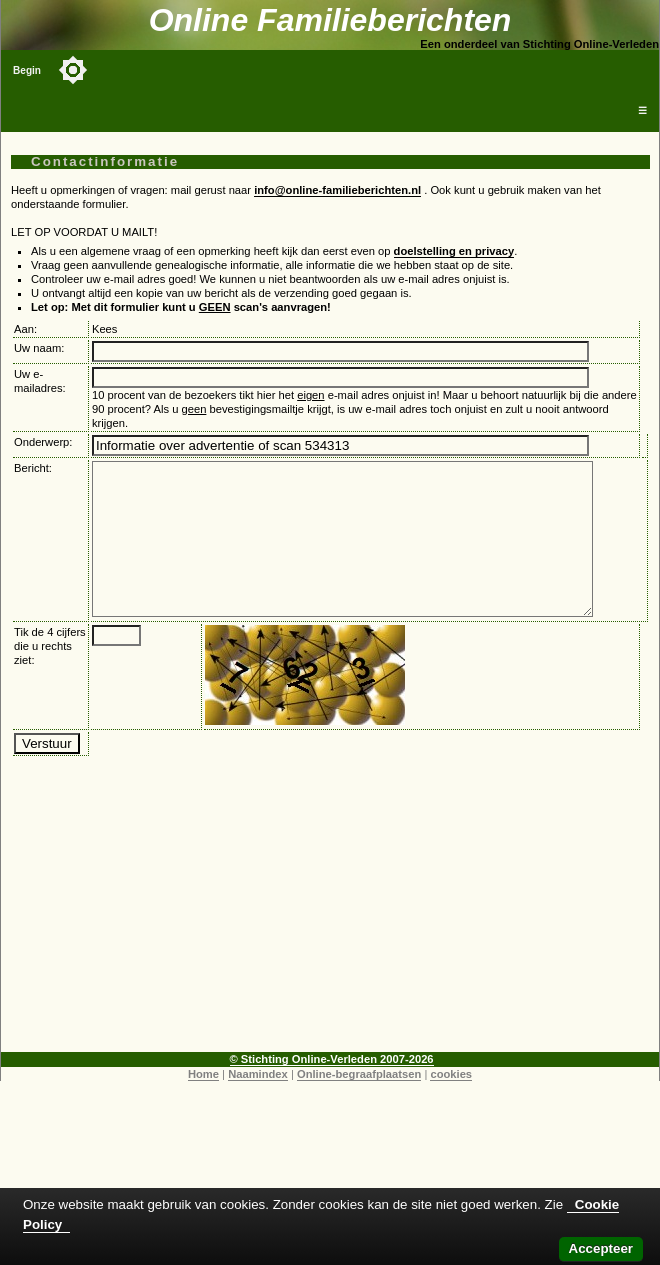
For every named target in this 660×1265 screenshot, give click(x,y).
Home (203, 1104)
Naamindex (258, 1104)
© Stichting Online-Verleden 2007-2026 (332, 1089)
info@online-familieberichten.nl (337, 190)
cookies (451, 1104)
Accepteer (601, 1248)
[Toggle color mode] (73, 70)
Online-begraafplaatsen (359, 1104)
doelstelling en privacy (454, 251)
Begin (27, 70)
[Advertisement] (330, 942)
